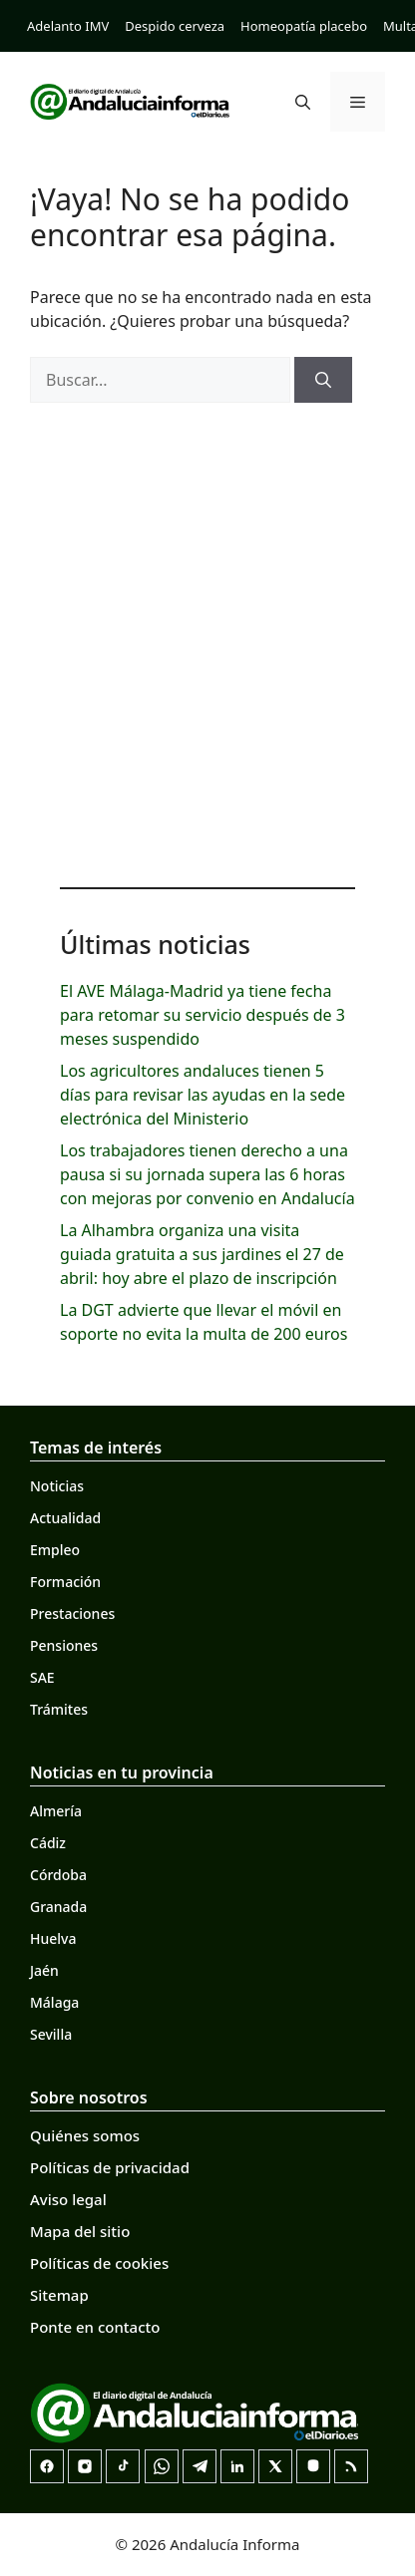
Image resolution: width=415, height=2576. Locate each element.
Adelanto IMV (68, 26)
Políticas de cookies (99, 2263)
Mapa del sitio (80, 2231)
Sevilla (51, 2034)
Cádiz (48, 1842)
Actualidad (65, 1517)
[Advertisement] (207, 640)
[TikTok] (123, 2466)
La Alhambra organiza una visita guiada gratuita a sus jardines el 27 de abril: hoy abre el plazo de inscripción (202, 1254)
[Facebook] (47, 2466)
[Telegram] (199, 2466)
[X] (275, 2466)
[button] (302, 102)
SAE (42, 1677)
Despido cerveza (174, 26)
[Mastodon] (313, 2466)
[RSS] (351, 2466)
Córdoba (58, 1874)
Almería (56, 1810)
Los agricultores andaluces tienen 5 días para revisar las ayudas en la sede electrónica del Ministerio (202, 1094)
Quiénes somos (85, 2135)
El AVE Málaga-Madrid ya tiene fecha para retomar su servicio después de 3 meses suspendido (202, 1015)
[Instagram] (85, 2466)
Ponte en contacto (95, 2327)
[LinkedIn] (237, 2466)
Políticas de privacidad (110, 2167)
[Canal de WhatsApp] (162, 2466)
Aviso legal (68, 2199)
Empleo (55, 1549)
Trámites (59, 1709)
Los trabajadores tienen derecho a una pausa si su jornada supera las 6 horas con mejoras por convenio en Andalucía (207, 1174)
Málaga (54, 2002)
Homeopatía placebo (303, 26)
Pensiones (64, 1645)
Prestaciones (72, 1613)
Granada (58, 1906)
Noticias (57, 1485)
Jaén (44, 1970)
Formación (65, 1581)
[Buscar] (323, 380)
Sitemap (59, 2295)
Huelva (53, 1938)
